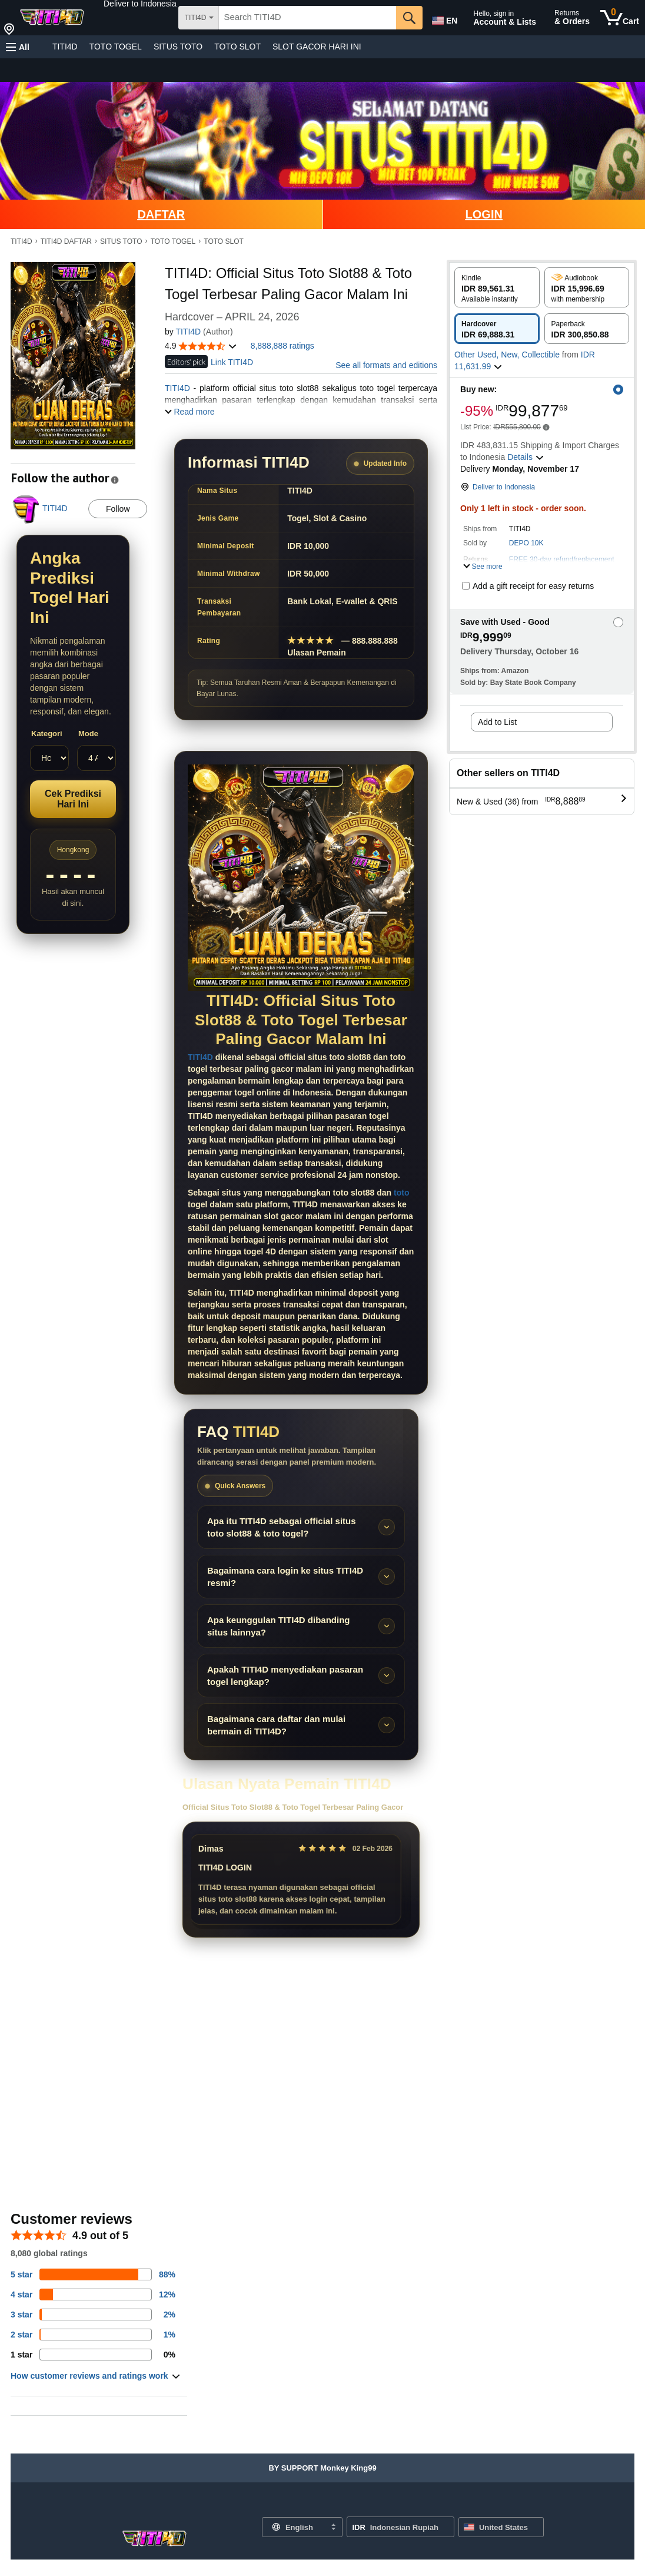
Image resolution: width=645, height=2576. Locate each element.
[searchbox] (307, 17)
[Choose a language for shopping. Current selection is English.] (294, 2527)
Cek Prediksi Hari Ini (73, 799)
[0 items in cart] (619, 17)
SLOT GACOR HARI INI (316, 46)
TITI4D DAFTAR (66, 241)
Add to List (497, 722)
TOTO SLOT (237, 46)
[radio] (497, 287)
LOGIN (484, 214)
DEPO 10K (526, 543)
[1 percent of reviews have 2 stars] (93, 2334)
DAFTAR (161, 214)
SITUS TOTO (178, 46)
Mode (88, 733)
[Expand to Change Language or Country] (333, 2527)
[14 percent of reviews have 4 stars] (93, 2294)
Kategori (46, 733)
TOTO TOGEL (115, 46)
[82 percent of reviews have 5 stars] (93, 2274)
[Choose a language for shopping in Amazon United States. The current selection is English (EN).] (443, 18)
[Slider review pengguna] (301, 1879)
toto (401, 1192)
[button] (140, 3)
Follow (117, 509)
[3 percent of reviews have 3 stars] (93, 2314)
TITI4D (65, 46)
